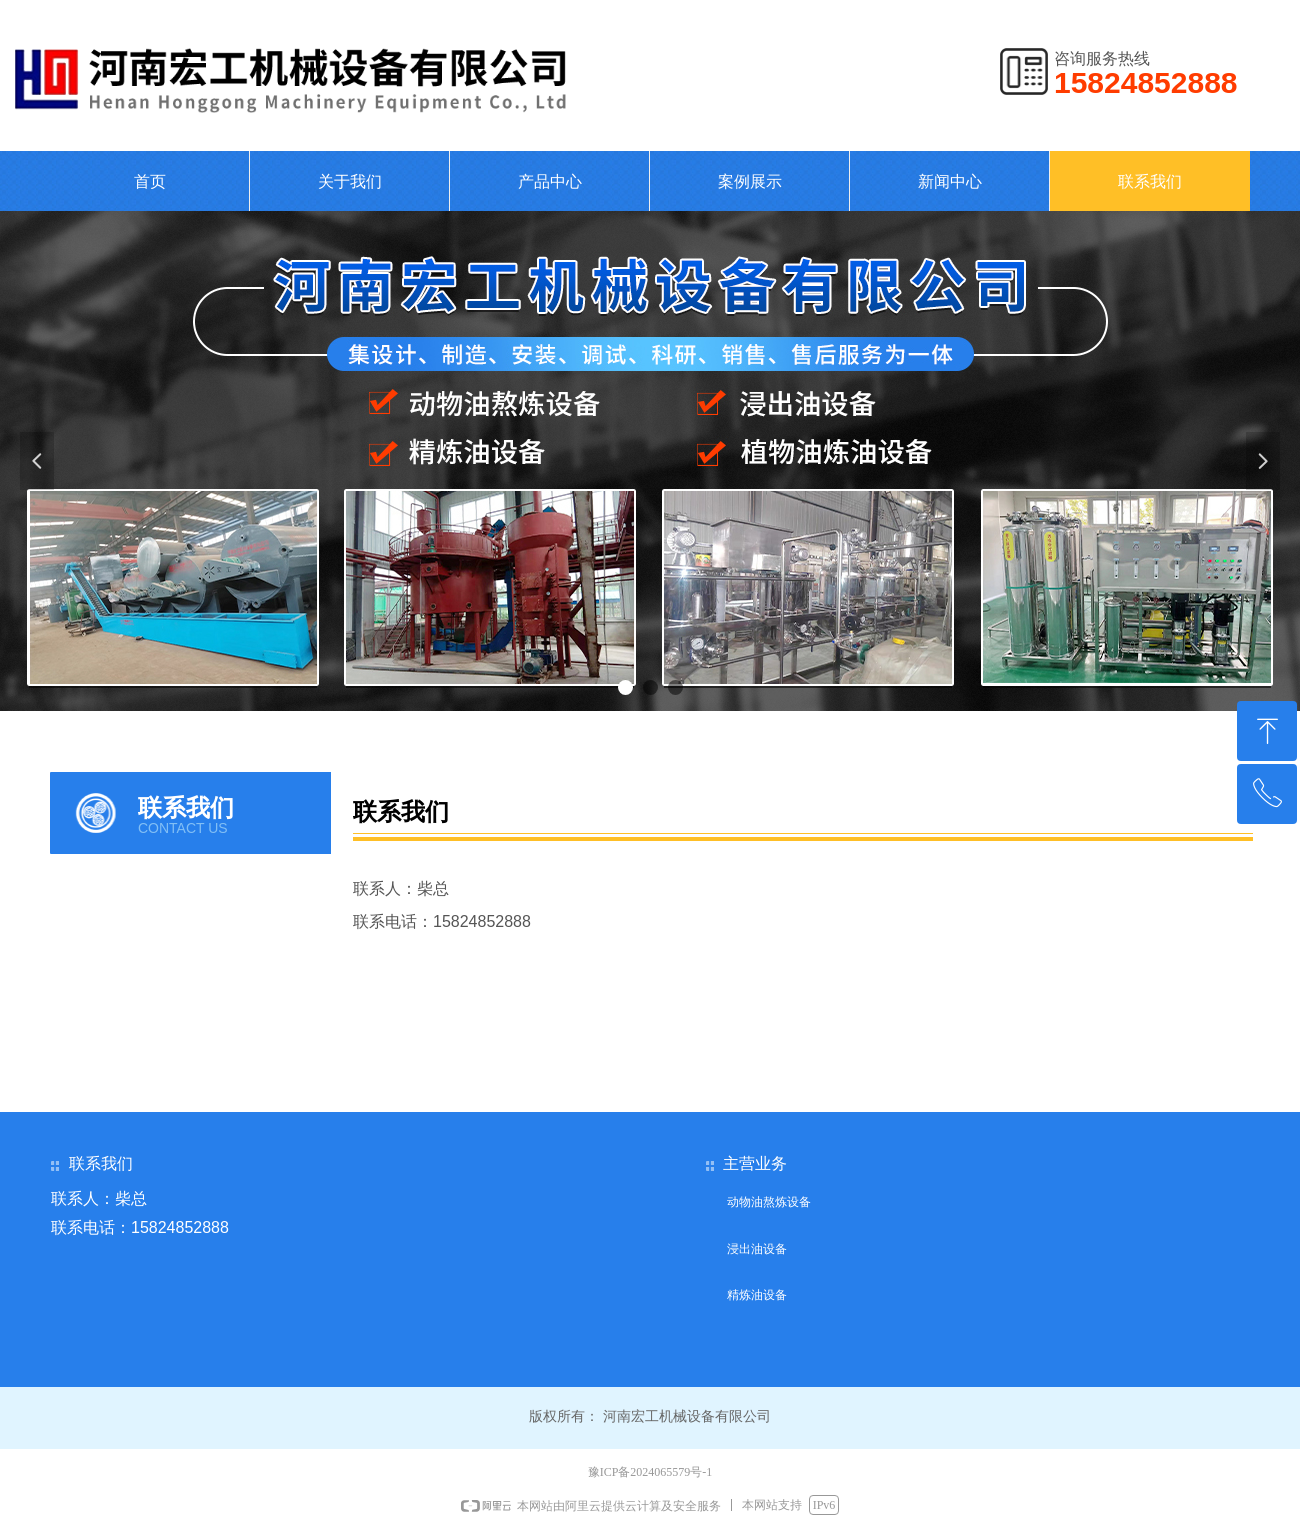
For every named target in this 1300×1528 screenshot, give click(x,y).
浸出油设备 (757, 1249)
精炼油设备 (757, 1295)
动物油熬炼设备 (769, 1202)
